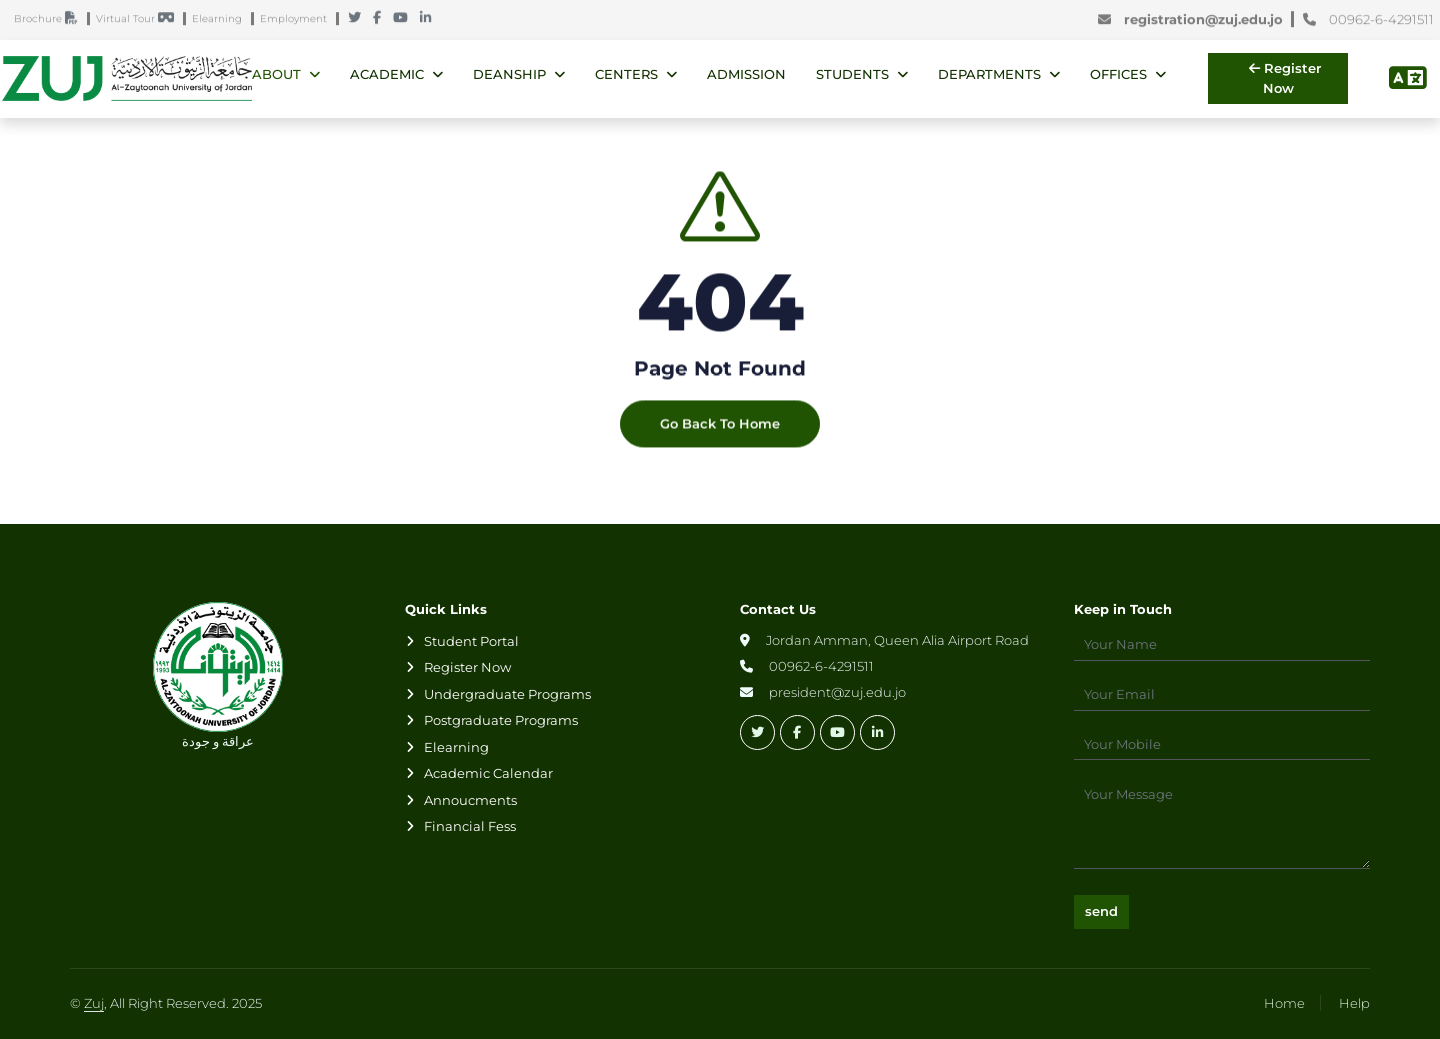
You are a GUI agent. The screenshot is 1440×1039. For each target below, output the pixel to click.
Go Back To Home (720, 434)
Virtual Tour (139, 19)
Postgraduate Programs (501, 720)
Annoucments (470, 800)
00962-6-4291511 (1368, 20)
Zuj (94, 1003)
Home (1284, 1003)
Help (1354, 1003)
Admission (746, 74)
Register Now (1285, 78)
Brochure (50, 19)
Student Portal (471, 641)
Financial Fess (470, 826)
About (276, 74)
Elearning (221, 19)
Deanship (509, 74)
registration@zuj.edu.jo (1194, 20)
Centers (626, 74)
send (1101, 911)
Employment (298, 19)
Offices (1118, 74)
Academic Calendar (488, 773)
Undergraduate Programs (507, 694)
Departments (989, 74)
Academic (387, 74)
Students (852, 74)
